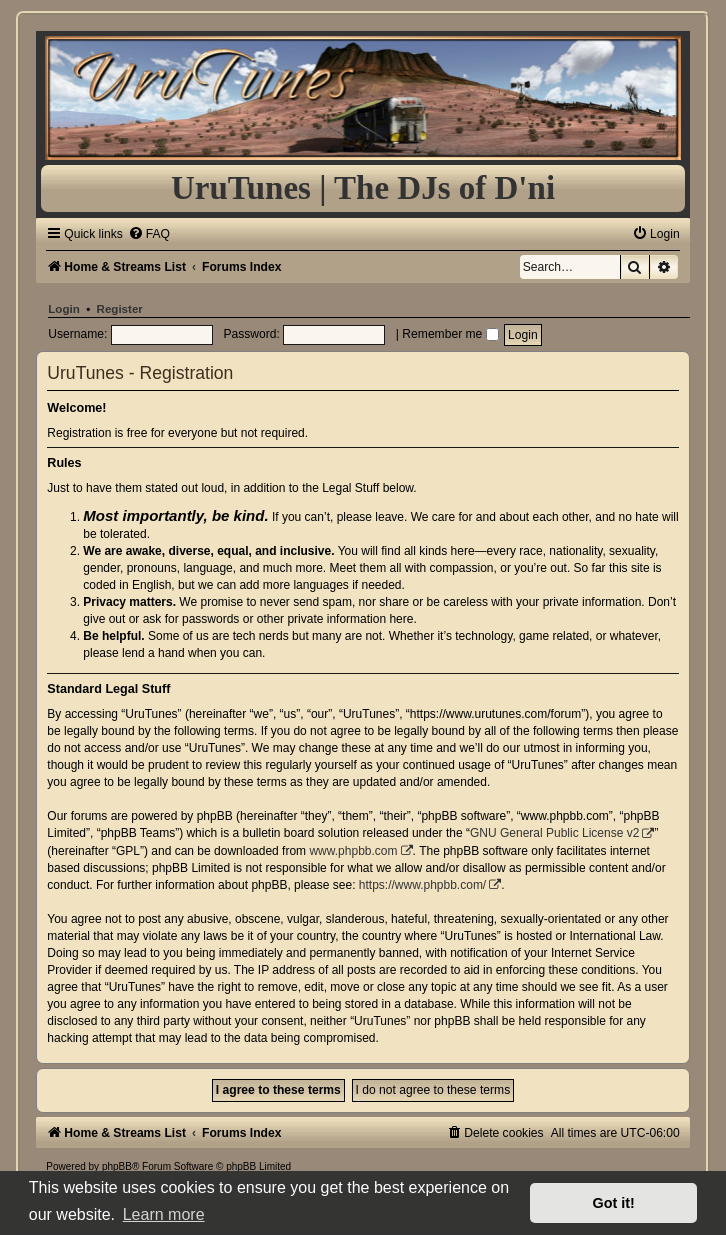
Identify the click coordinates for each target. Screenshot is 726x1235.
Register (120, 309)
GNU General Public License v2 (554, 833)
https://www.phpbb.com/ (422, 885)
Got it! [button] (614, 1203)
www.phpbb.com (353, 851)
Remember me (450, 334)
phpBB (117, 1166)
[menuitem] (149, 234)
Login (63, 309)
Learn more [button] (164, 1214)
